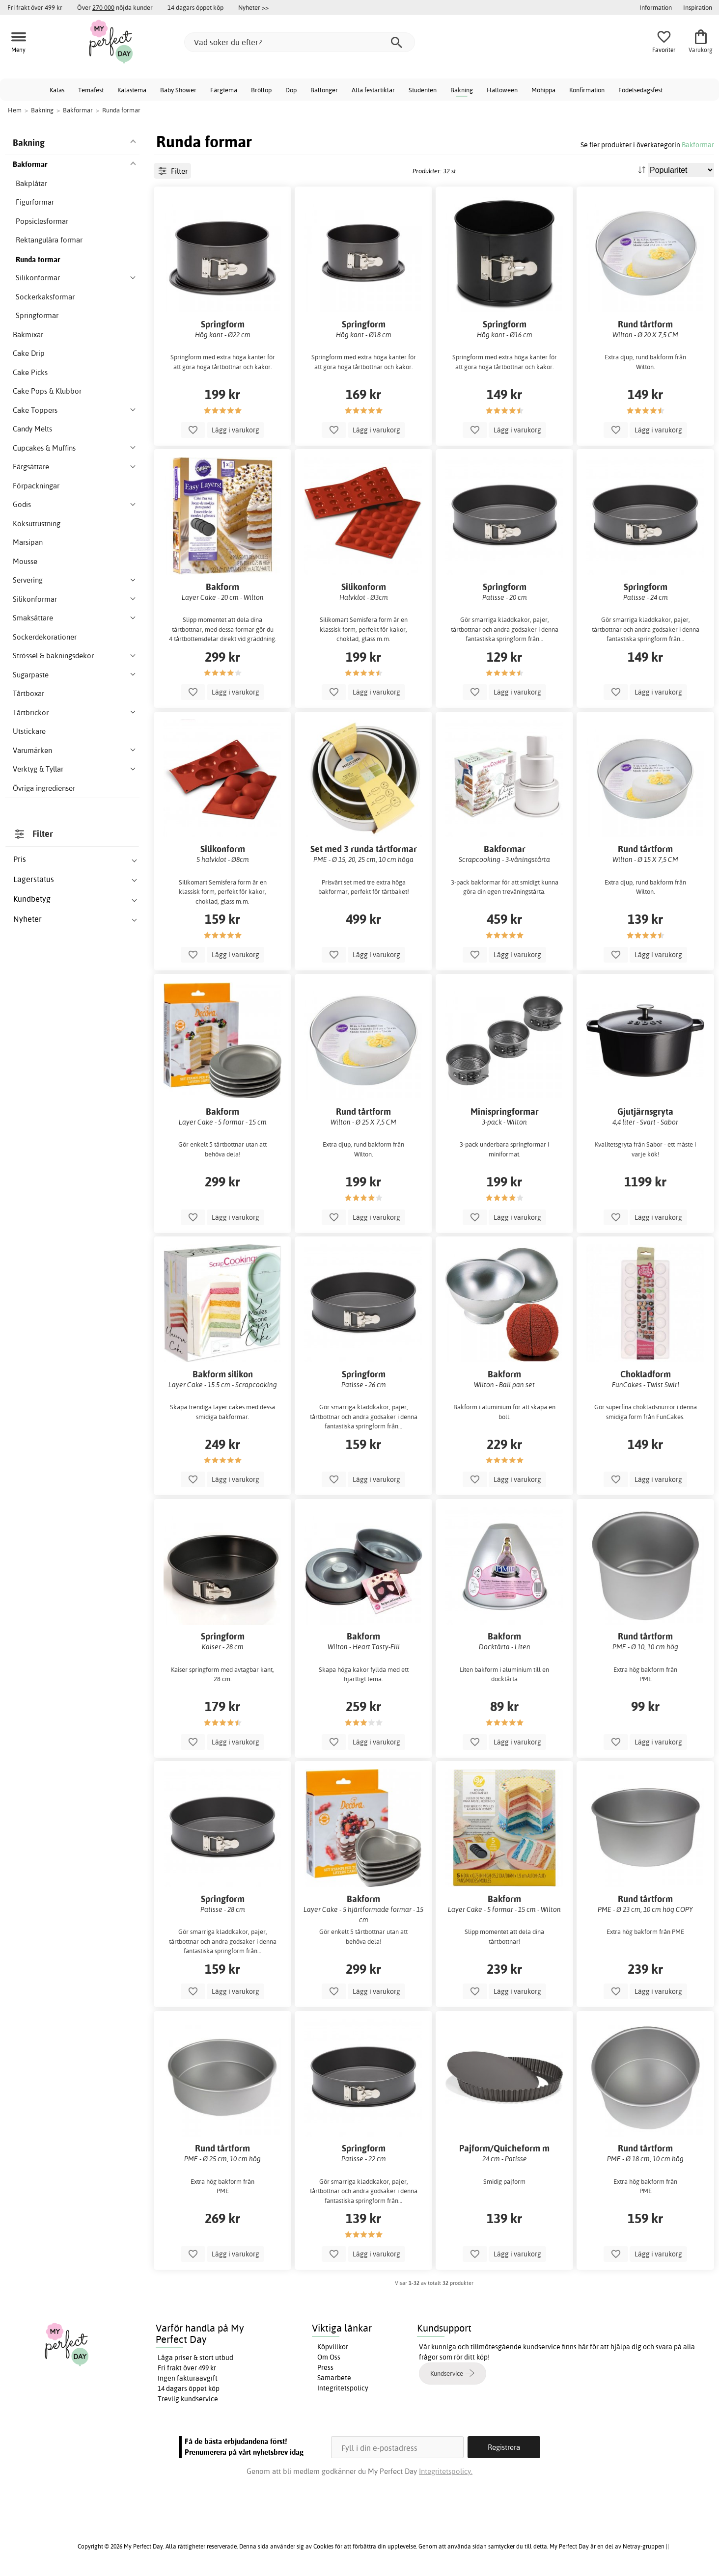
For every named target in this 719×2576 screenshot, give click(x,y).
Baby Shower (178, 90)
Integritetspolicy (342, 2388)
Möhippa (543, 90)
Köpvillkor (332, 2346)
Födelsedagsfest (640, 90)
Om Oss (328, 2357)
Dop (291, 90)
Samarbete (334, 2377)
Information (655, 7)
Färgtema (223, 90)
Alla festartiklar (373, 90)
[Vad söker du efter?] (299, 42)
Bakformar (698, 144)
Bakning (461, 90)
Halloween (502, 90)
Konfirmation (587, 90)
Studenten (423, 90)
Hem (15, 110)
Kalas (57, 90)
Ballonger (324, 90)
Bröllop (261, 90)
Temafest (91, 90)
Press (325, 2367)
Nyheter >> (253, 7)
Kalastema (131, 90)
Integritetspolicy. (445, 2470)
